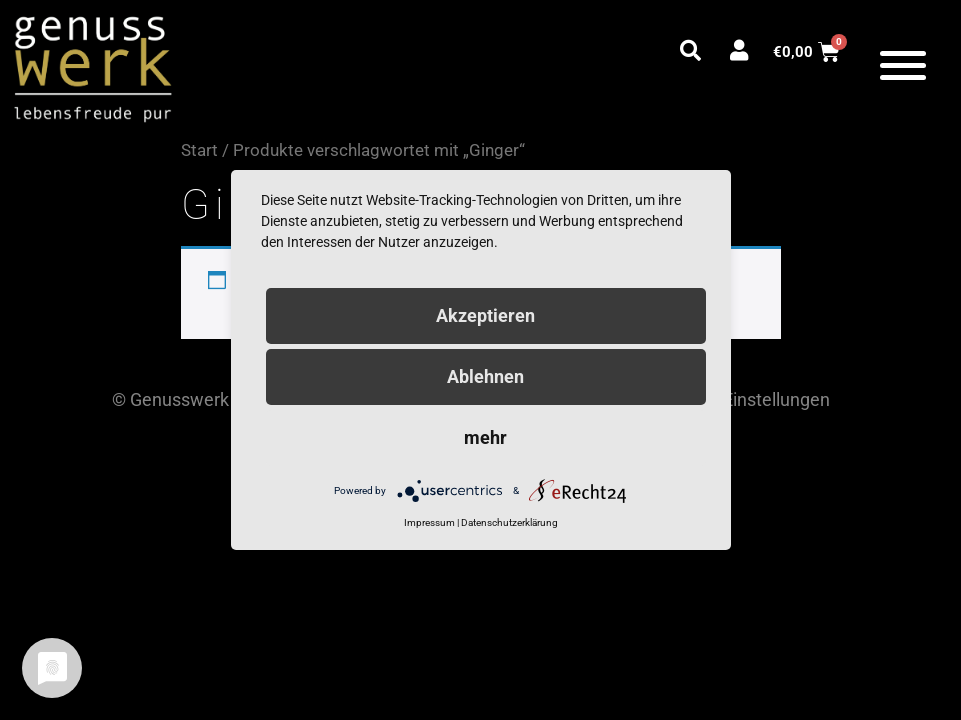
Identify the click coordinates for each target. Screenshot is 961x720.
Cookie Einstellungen (747, 399)
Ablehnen (485, 376)
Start (199, 150)
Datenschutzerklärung (509, 522)
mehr (485, 437)
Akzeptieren (485, 315)
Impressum (429, 522)
